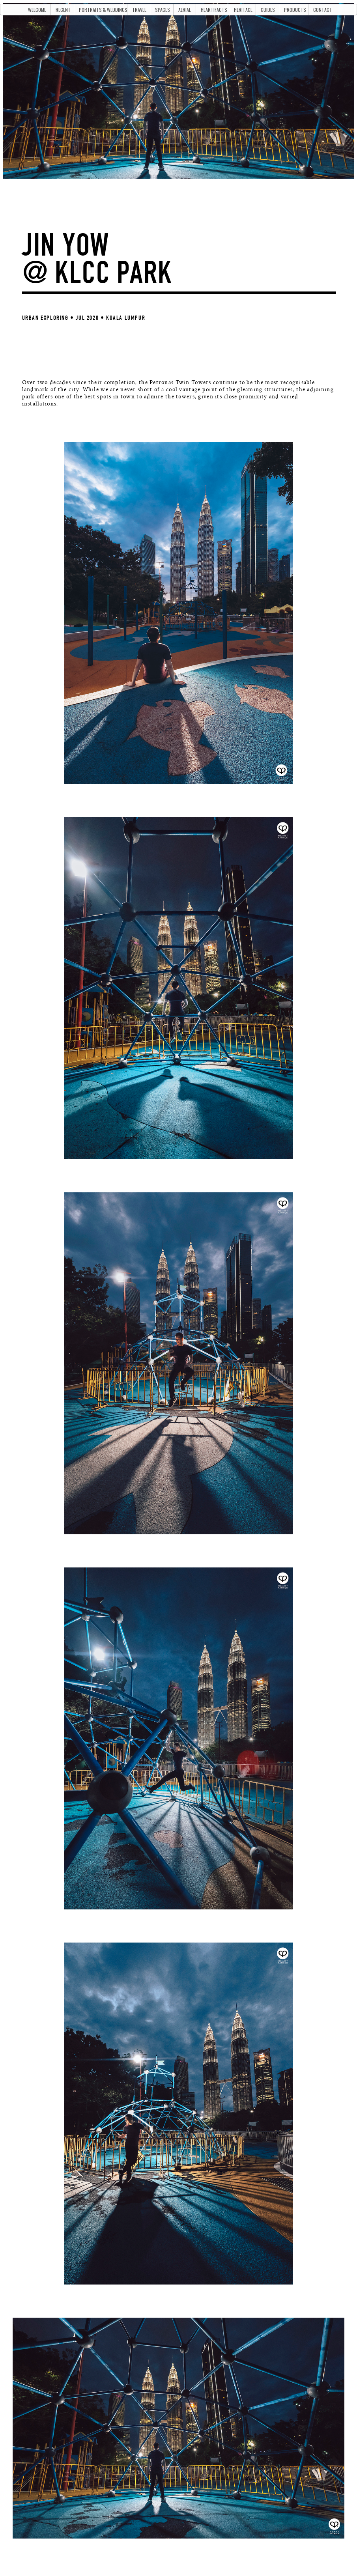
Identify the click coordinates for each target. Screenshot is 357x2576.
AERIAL (184, 9)
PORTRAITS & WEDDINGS (103, 9)
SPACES (162, 9)
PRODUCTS (295, 9)
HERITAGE (243, 9)
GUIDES (268, 9)
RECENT (63, 9)
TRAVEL (139, 9)
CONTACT (322, 9)
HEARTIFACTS (214, 9)
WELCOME (37, 9)
